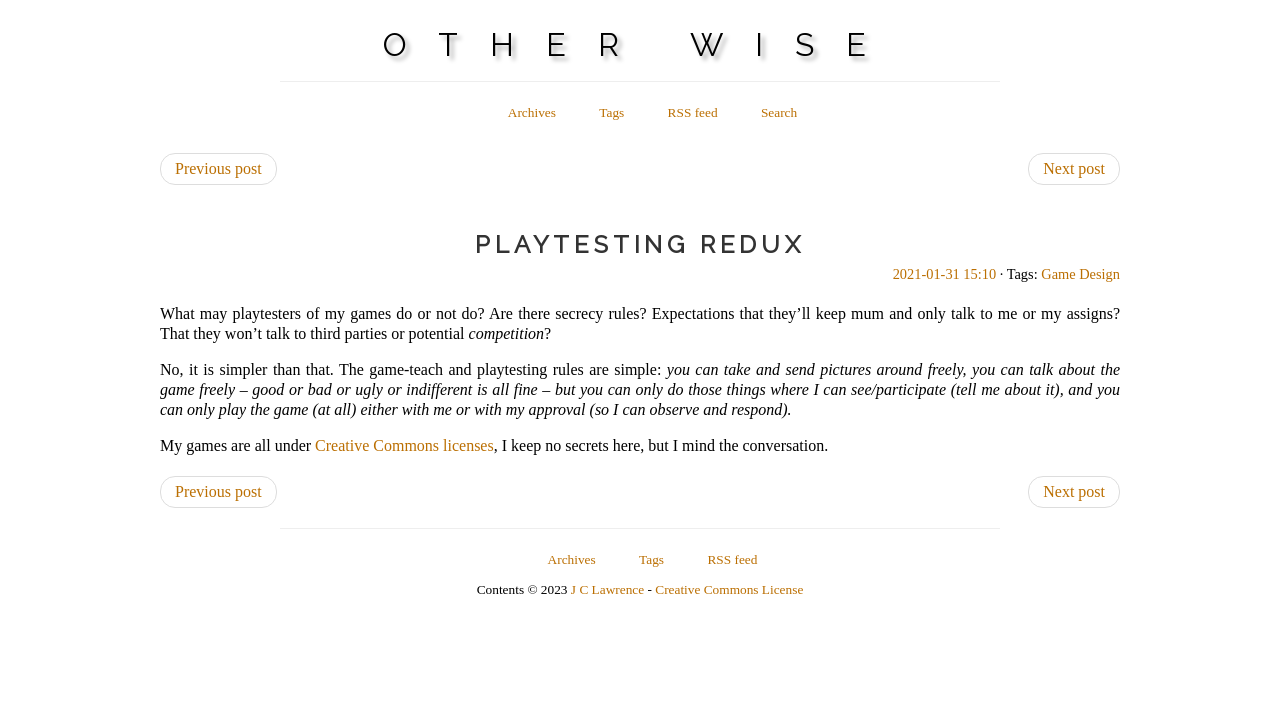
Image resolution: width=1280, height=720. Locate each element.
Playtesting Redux (640, 244)
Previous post (218, 168)
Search (779, 112)
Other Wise (640, 44)
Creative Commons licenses (404, 445)
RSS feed (693, 112)
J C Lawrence (607, 589)
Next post (1074, 168)
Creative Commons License (729, 589)
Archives (532, 112)
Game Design (1080, 274)
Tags (611, 112)
